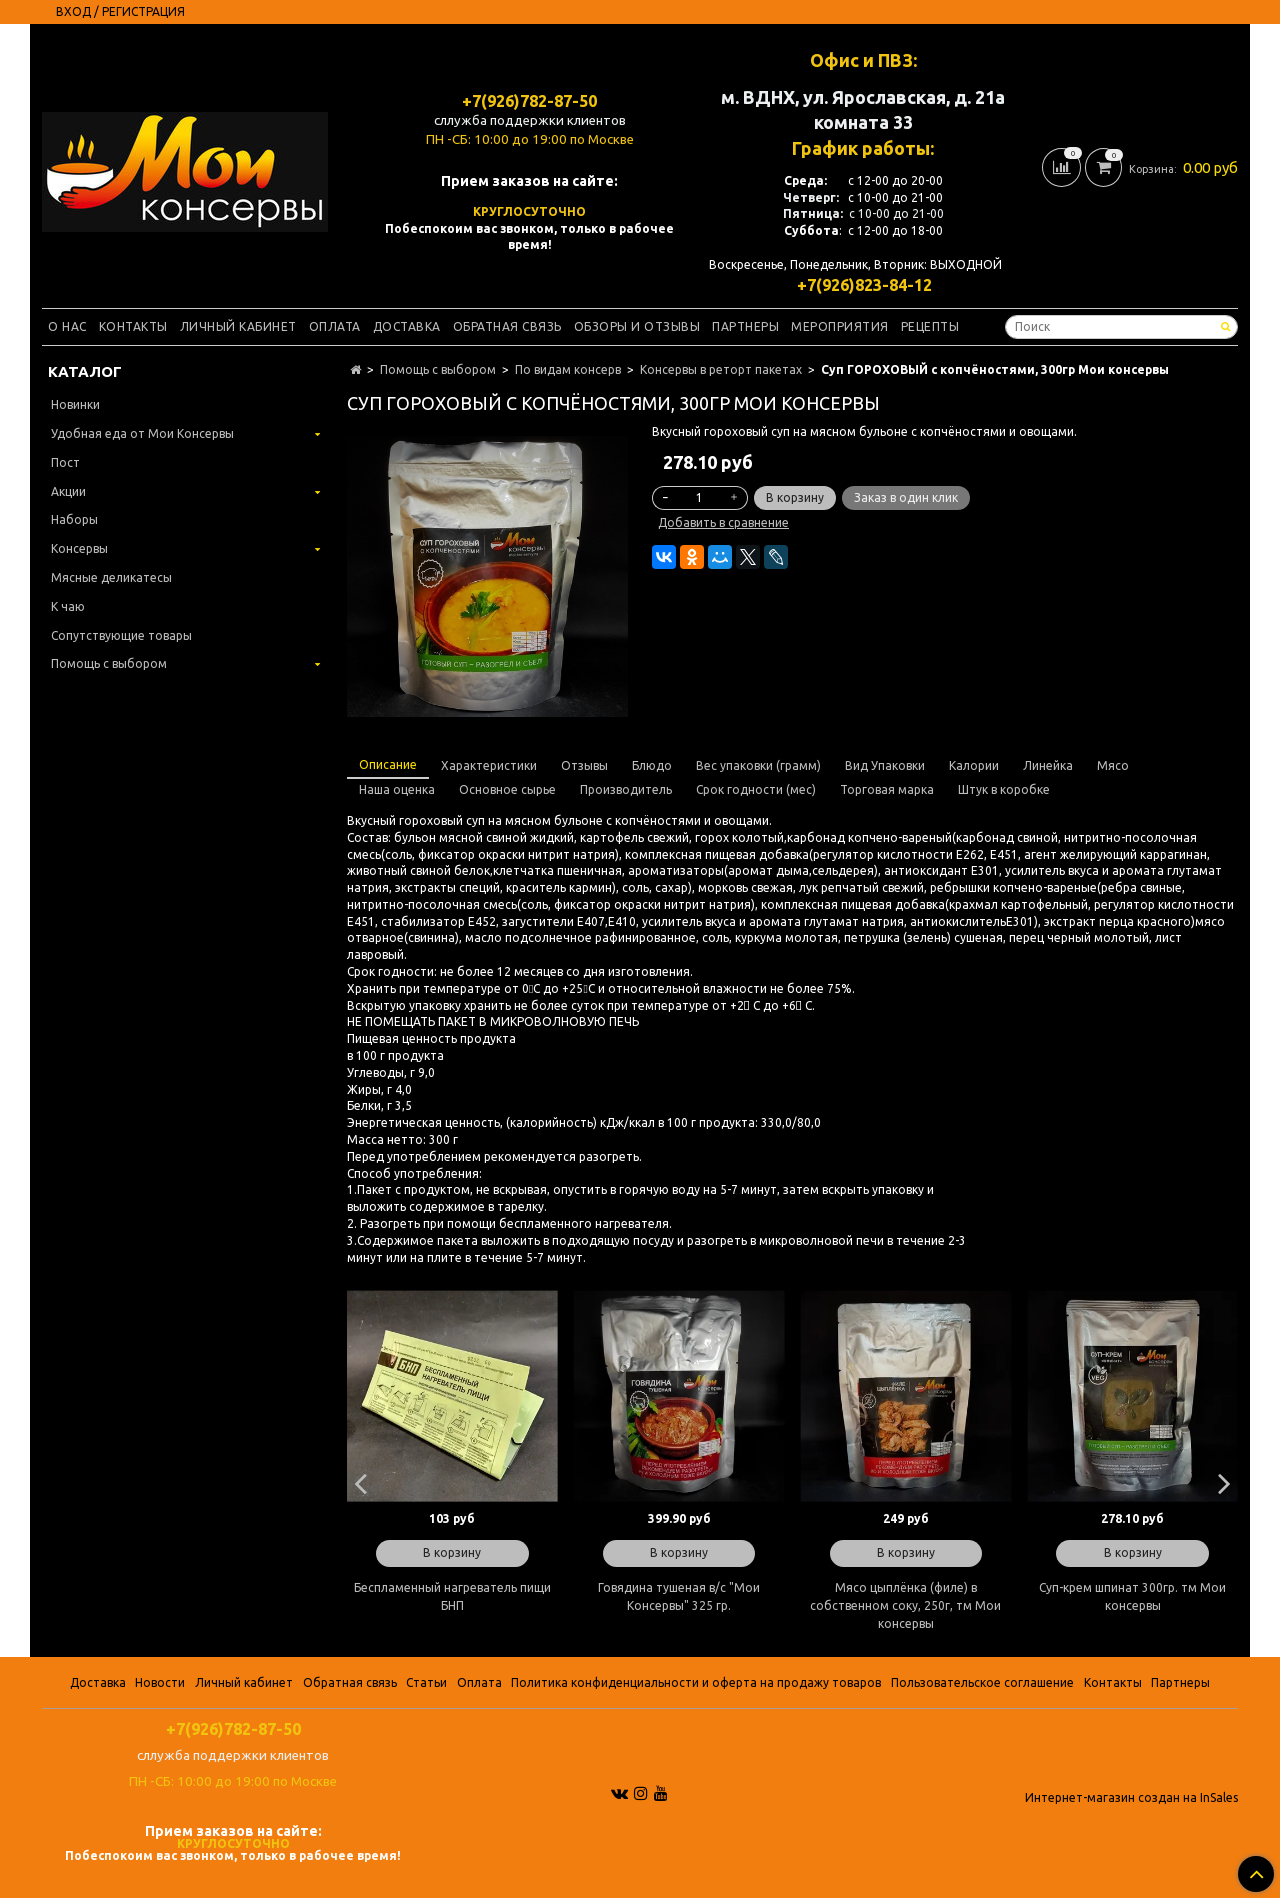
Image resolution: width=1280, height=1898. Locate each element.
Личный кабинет (238, 326)
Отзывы (584, 765)
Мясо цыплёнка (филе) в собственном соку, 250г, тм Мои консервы (905, 1605)
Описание (388, 764)
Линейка (1048, 765)
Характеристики (489, 765)
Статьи (426, 1682)
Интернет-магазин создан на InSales (1131, 1798)
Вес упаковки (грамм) (758, 765)
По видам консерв (568, 369)
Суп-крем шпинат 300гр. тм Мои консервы (1132, 1596)
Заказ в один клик (906, 497)
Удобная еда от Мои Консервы (142, 433)
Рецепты (930, 326)
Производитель (626, 789)
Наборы (74, 519)
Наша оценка (397, 789)
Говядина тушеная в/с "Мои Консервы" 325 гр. (679, 1596)
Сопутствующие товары (121, 635)
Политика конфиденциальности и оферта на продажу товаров (696, 1682)
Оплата (335, 326)
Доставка (407, 326)
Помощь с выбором (438, 369)
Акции (68, 491)
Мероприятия (840, 326)
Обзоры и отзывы (637, 326)
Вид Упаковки (885, 765)
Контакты (133, 326)
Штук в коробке (1004, 789)
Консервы (79, 548)
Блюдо (652, 765)
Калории (974, 765)
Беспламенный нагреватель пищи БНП (452, 1596)
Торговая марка (887, 789)
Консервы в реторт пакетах (721, 369)
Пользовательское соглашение (982, 1682)
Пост (65, 462)
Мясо (1113, 765)
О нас (67, 326)
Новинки (75, 404)
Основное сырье (507, 789)
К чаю (68, 606)
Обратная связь (507, 326)
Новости (160, 1682)
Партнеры (745, 326)
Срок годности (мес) (756, 789)
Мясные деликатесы (111, 577)
